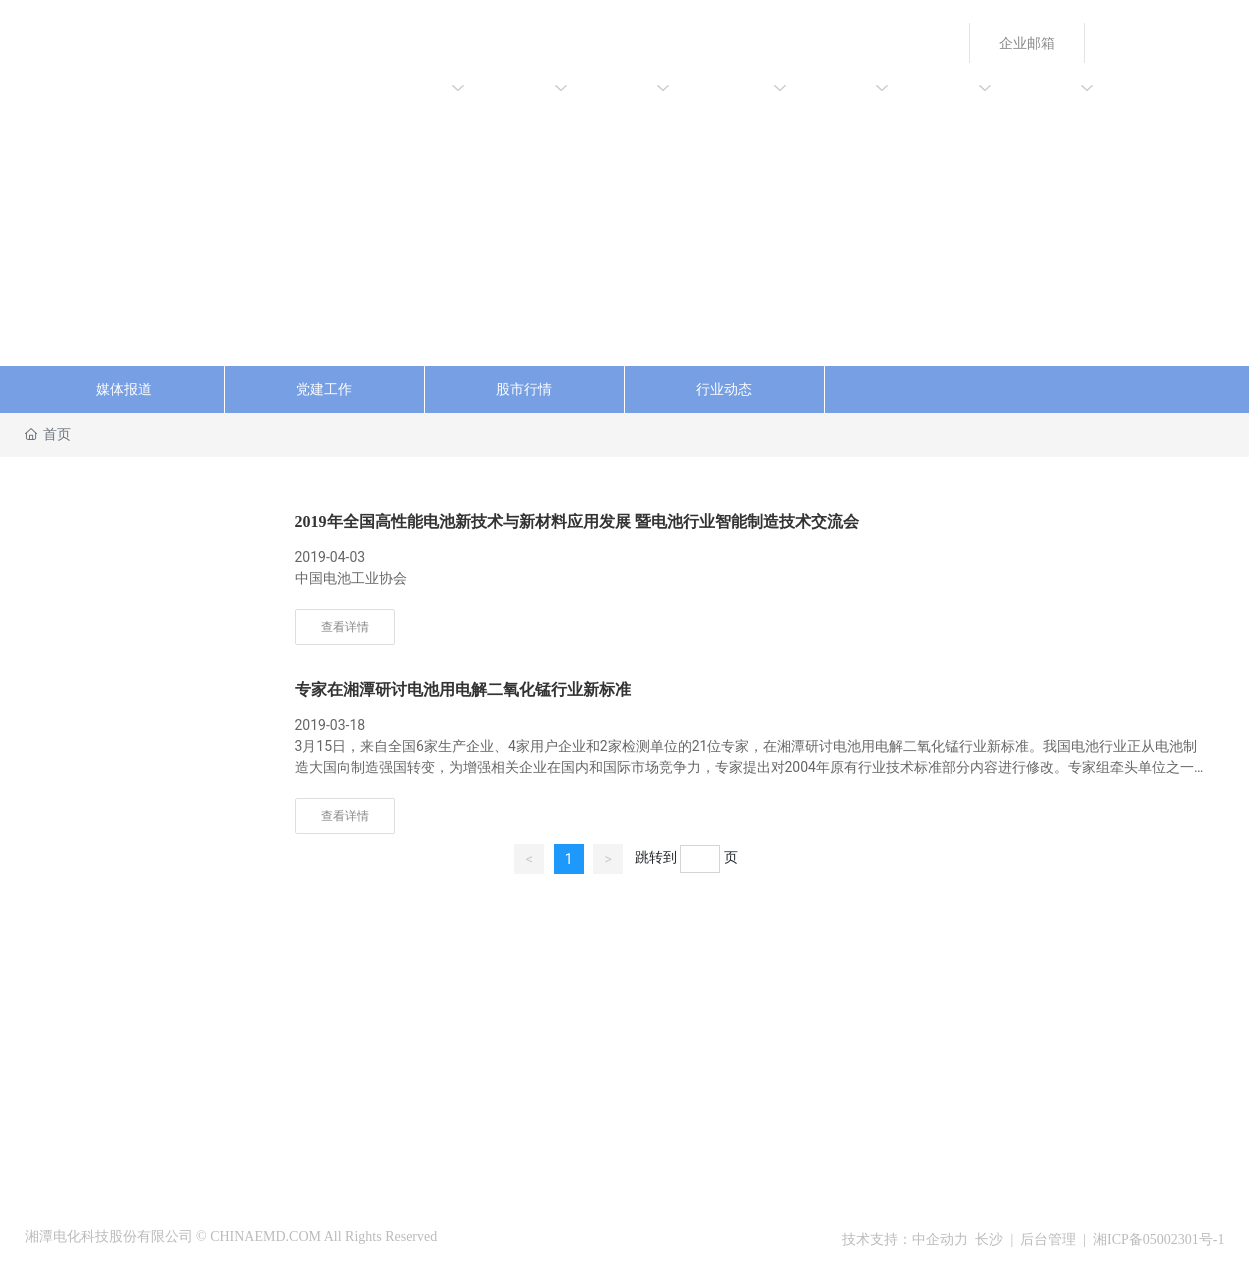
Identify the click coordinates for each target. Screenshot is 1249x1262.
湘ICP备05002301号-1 (1158, 1239)
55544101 (1121, 1009)
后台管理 (1048, 1239)
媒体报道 (124, 389)
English (1126, 43)
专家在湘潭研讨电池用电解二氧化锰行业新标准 (463, 689)
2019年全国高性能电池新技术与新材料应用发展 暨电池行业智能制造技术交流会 (577, 521)
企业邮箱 (1027, 43)
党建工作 (324, 389)
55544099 (1121, 981)
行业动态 (724, 389)
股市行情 (524, 389)
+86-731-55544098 (1026, 981)
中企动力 (940, 1239)
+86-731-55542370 (1026, 1009)
